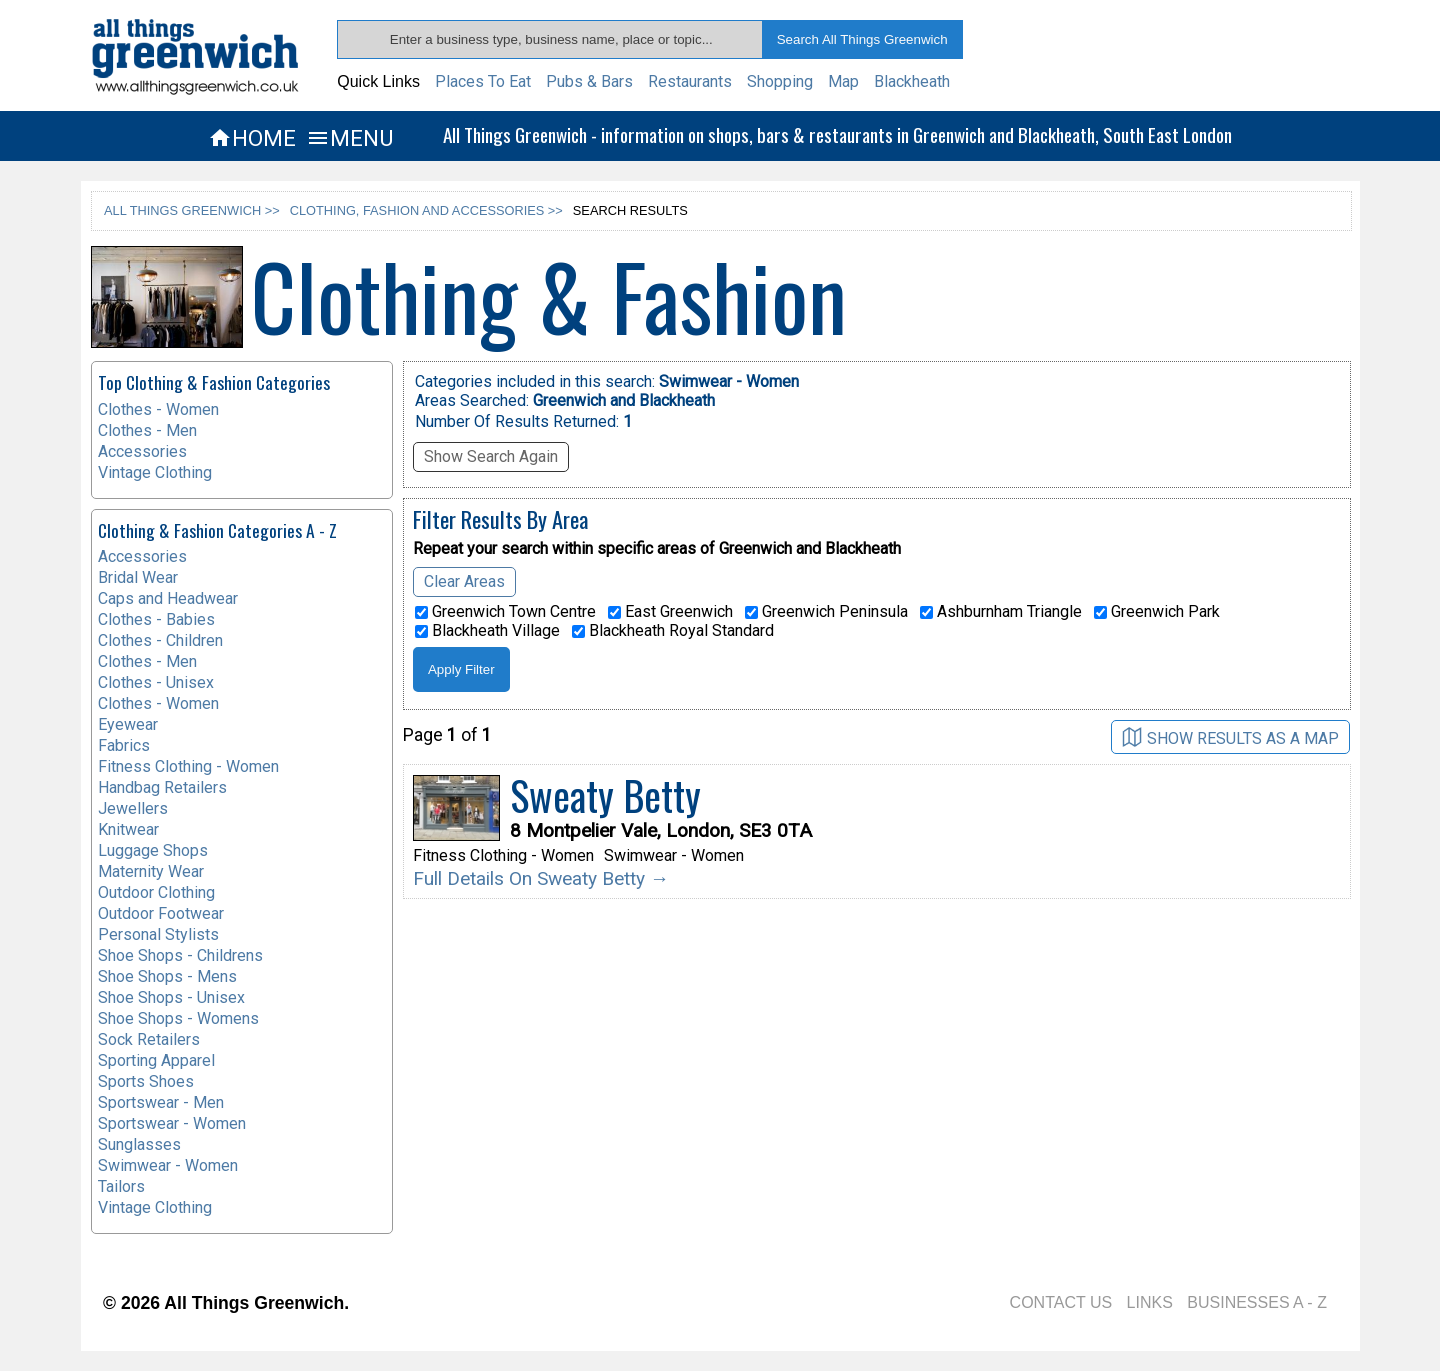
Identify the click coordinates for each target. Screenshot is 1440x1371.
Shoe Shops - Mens (167, 976)
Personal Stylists (158, 934)
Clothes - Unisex (156, 682)
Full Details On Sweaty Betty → (541, 878)
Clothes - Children (160, 640)
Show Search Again (491, 456)
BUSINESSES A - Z (1257, 1302)
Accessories (142, 451)
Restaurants (690, 81)
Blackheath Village (487, 631)
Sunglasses (139, 1144)
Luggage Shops (153, 850)
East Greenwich (670, 612)
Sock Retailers (149, 1039)
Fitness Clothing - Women (188, 766)
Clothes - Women (158, 409)
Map (843, 81)
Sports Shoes (146, 1081)
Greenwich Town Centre (505, 612)
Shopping (780, 81)
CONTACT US (1061, 1302)
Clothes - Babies (156, 619)
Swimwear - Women (168, 1165)
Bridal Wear (138, 577)
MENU (349, 138)
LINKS (1150, 1302)
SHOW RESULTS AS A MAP (1230, 737)
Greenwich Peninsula (826, 612)
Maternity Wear (151, 871)
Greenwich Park (1157, 612)
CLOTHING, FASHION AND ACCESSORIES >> (426, 210)
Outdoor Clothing (156, 892)
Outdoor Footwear (161, 913)
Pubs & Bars (589, 81)
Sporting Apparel (156, 1060)
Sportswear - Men (161, 1102)
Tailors (121, 1186)
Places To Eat (483, 81)
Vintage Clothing (155, 472)
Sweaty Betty (605, 795)
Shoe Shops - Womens (178, 1018)
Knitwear (128, 829)
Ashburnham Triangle (1001, 612)
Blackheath (912, 81)
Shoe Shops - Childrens (180, 955)
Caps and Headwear (168, 598)
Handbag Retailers (162, 787)
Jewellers (133, 808)
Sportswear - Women (172, 1123)
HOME (252, 138)
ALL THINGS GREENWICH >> (192, 210)
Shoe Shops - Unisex (171, 997)
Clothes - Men (147, 430)
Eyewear (128, 724)
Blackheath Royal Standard (673, 631)
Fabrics (124, 745)
